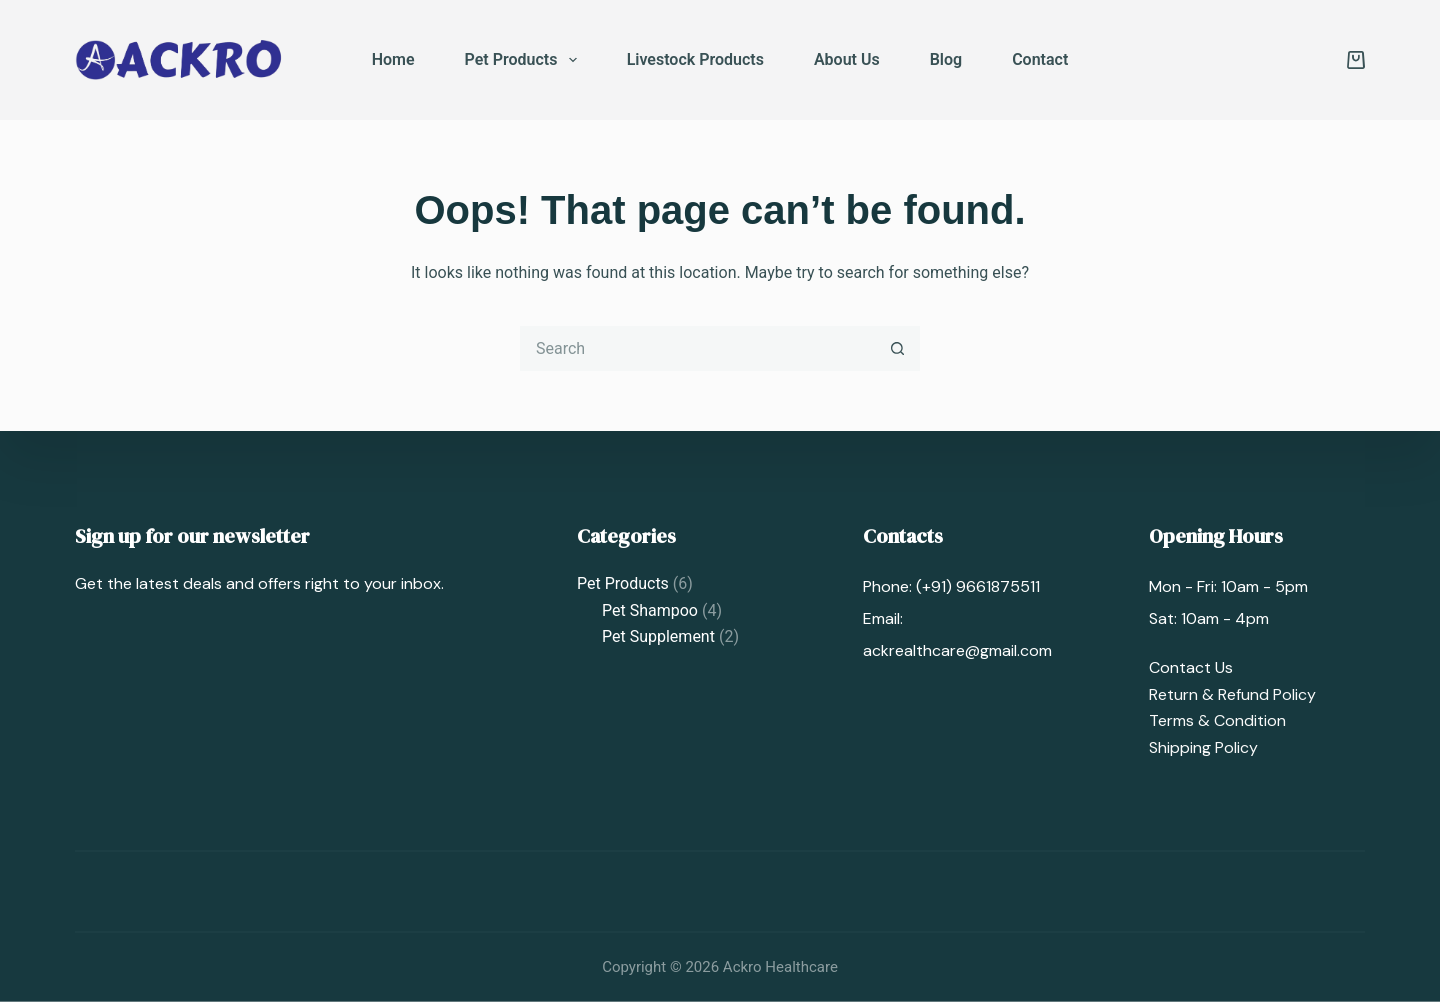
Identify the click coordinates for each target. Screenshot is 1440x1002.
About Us (847, 59)
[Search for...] (697, 348)
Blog (946, 59)
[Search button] (897, 348)
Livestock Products (695, 59)
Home (393, 59)
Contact (1040, 59)
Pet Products (525, 60)
